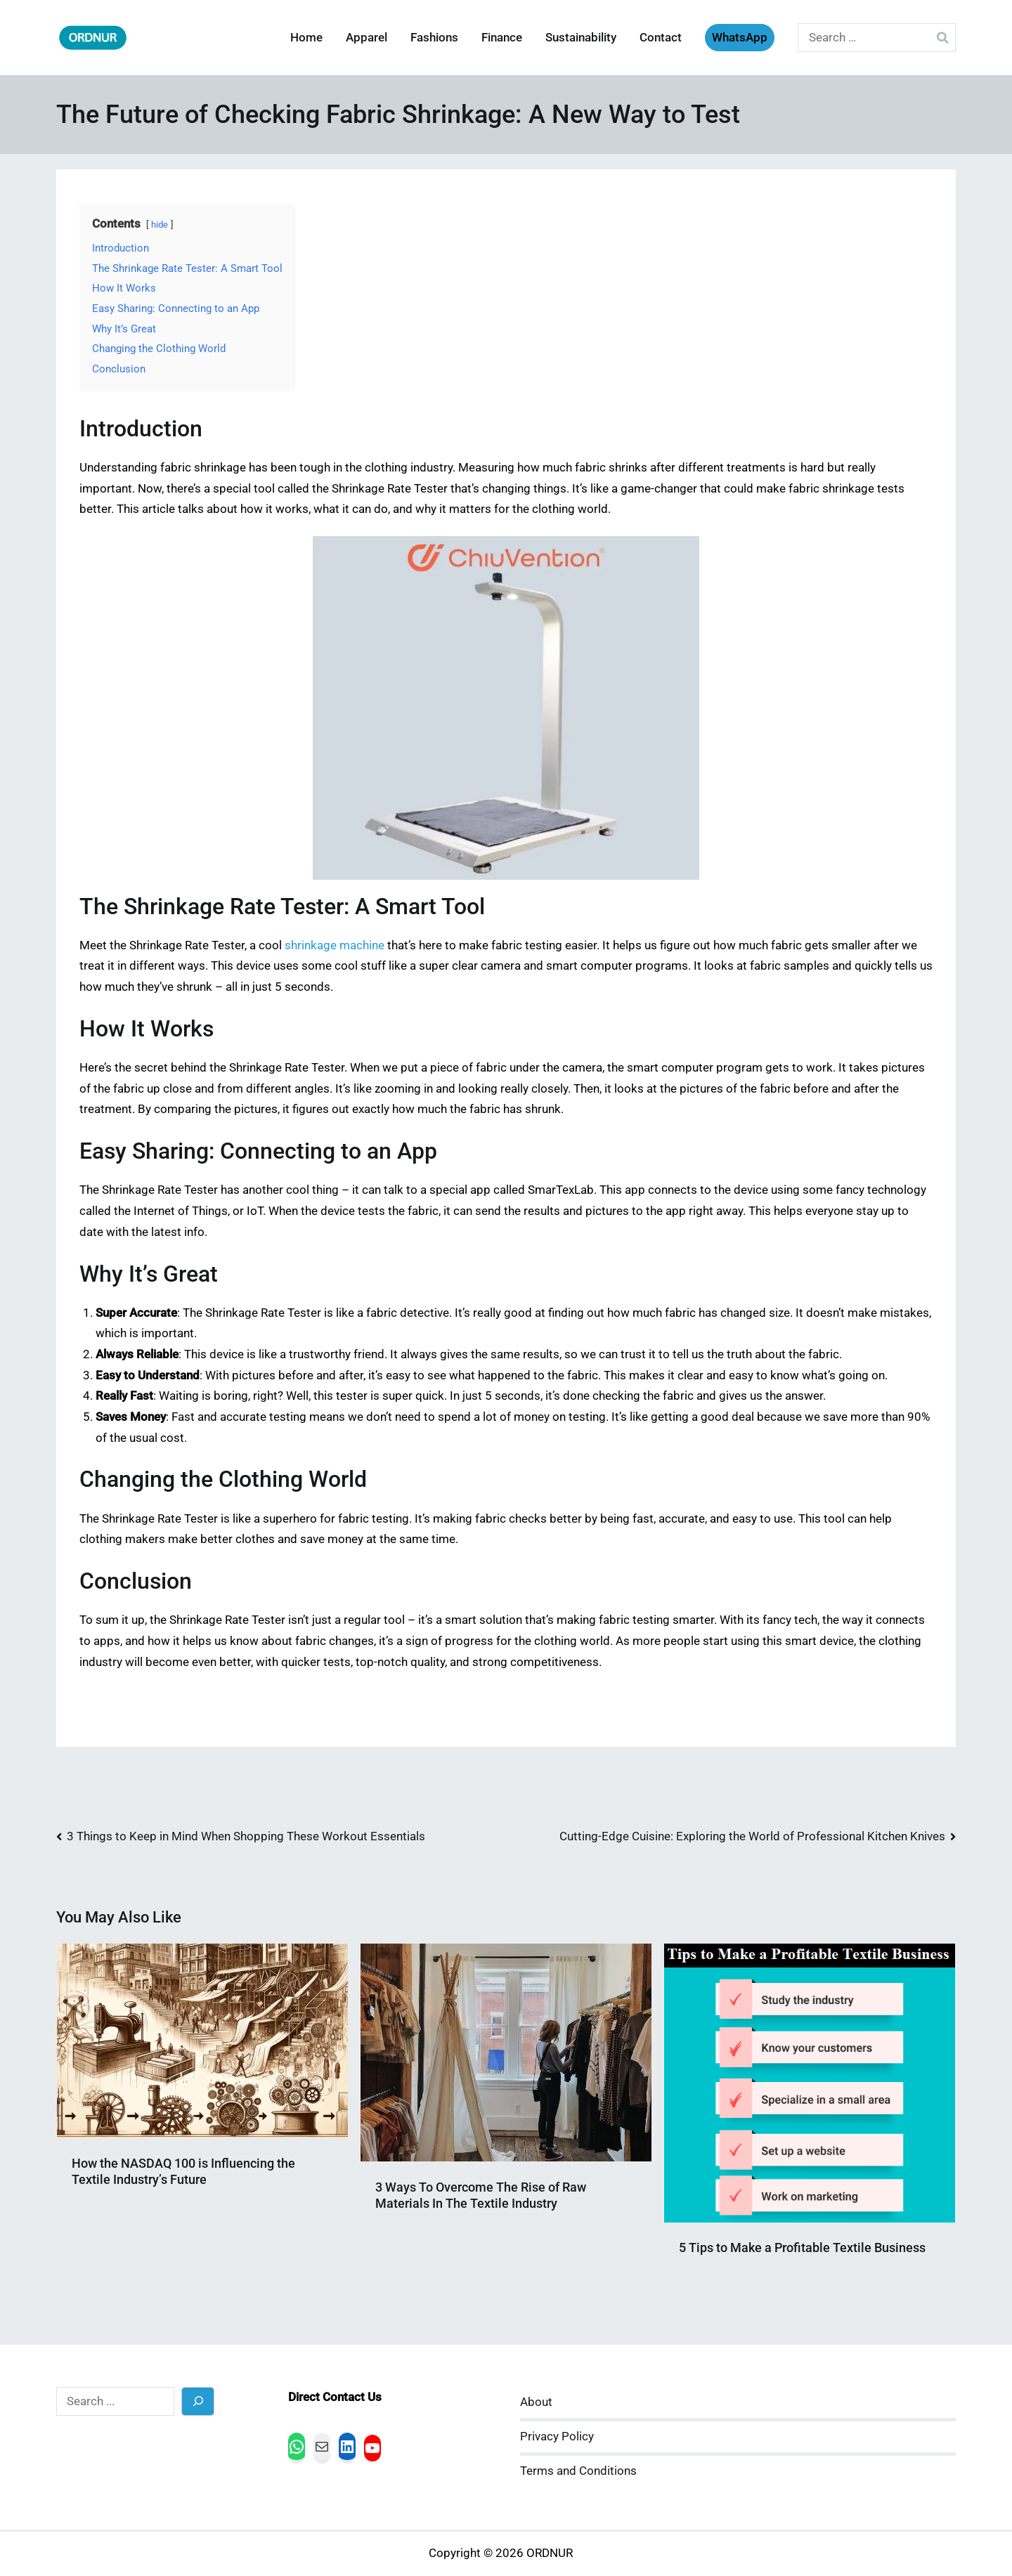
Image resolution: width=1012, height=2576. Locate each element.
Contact (661, 37)
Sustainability (580, 37)
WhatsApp (739, 37)
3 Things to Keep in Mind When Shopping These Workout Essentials (246, 1836)
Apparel (366, 37)
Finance (501, 37)
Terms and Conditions (578, 2471)
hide (159, 224)
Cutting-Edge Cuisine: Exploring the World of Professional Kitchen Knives (752, 1836)
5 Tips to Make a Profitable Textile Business (802, 2247)
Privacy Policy (557, 2436)
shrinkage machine (334, 945)
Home (306, 37)
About (536, 2402)
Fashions (434, 37)
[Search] (197, 2401)
